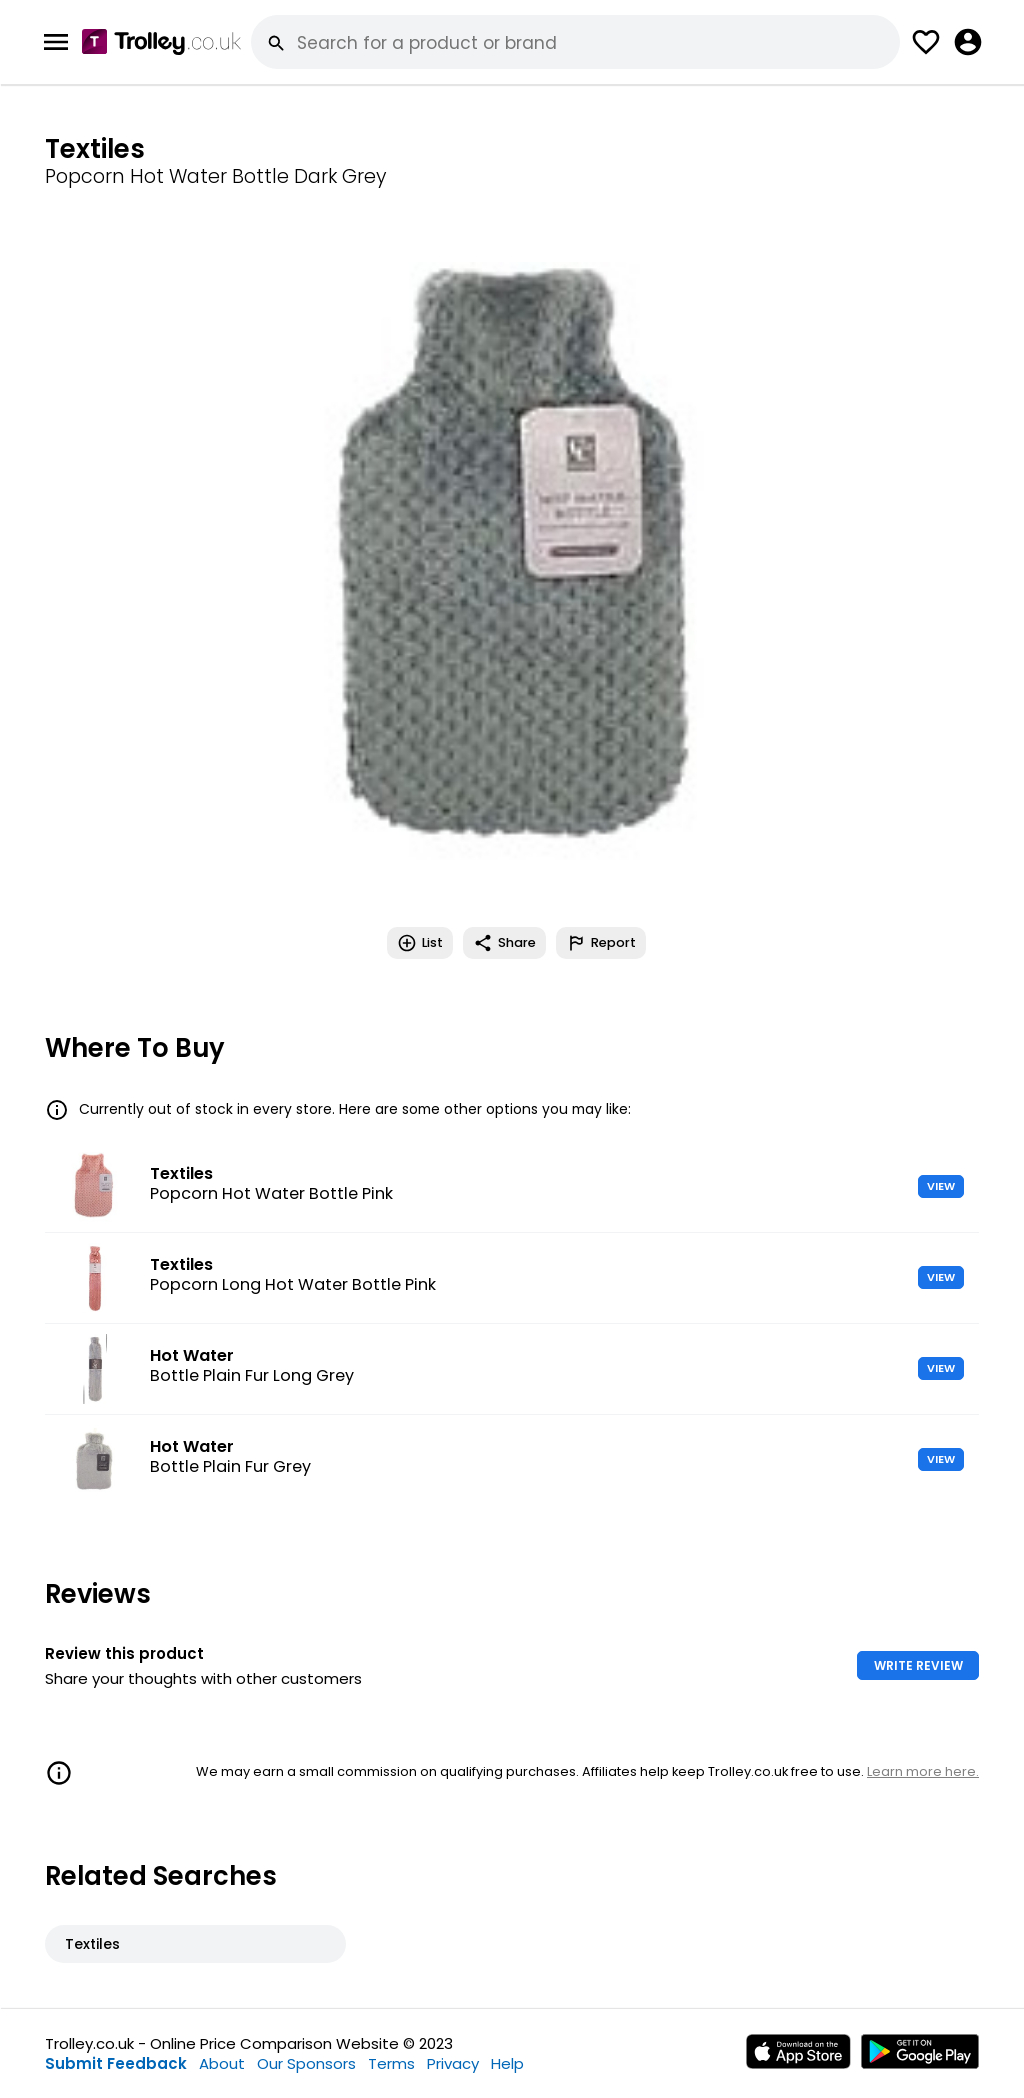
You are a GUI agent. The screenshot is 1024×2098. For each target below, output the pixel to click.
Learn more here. (923, 1771)
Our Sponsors (306, 2063)
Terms (391, 2063)
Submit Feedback (116, 2063)
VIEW (941, 1186)
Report (601, 943)
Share (504, 943)
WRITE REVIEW (918, 1665)
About (222, 2063)
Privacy (453, 2063)
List (420, 943)
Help (507, 2063)
